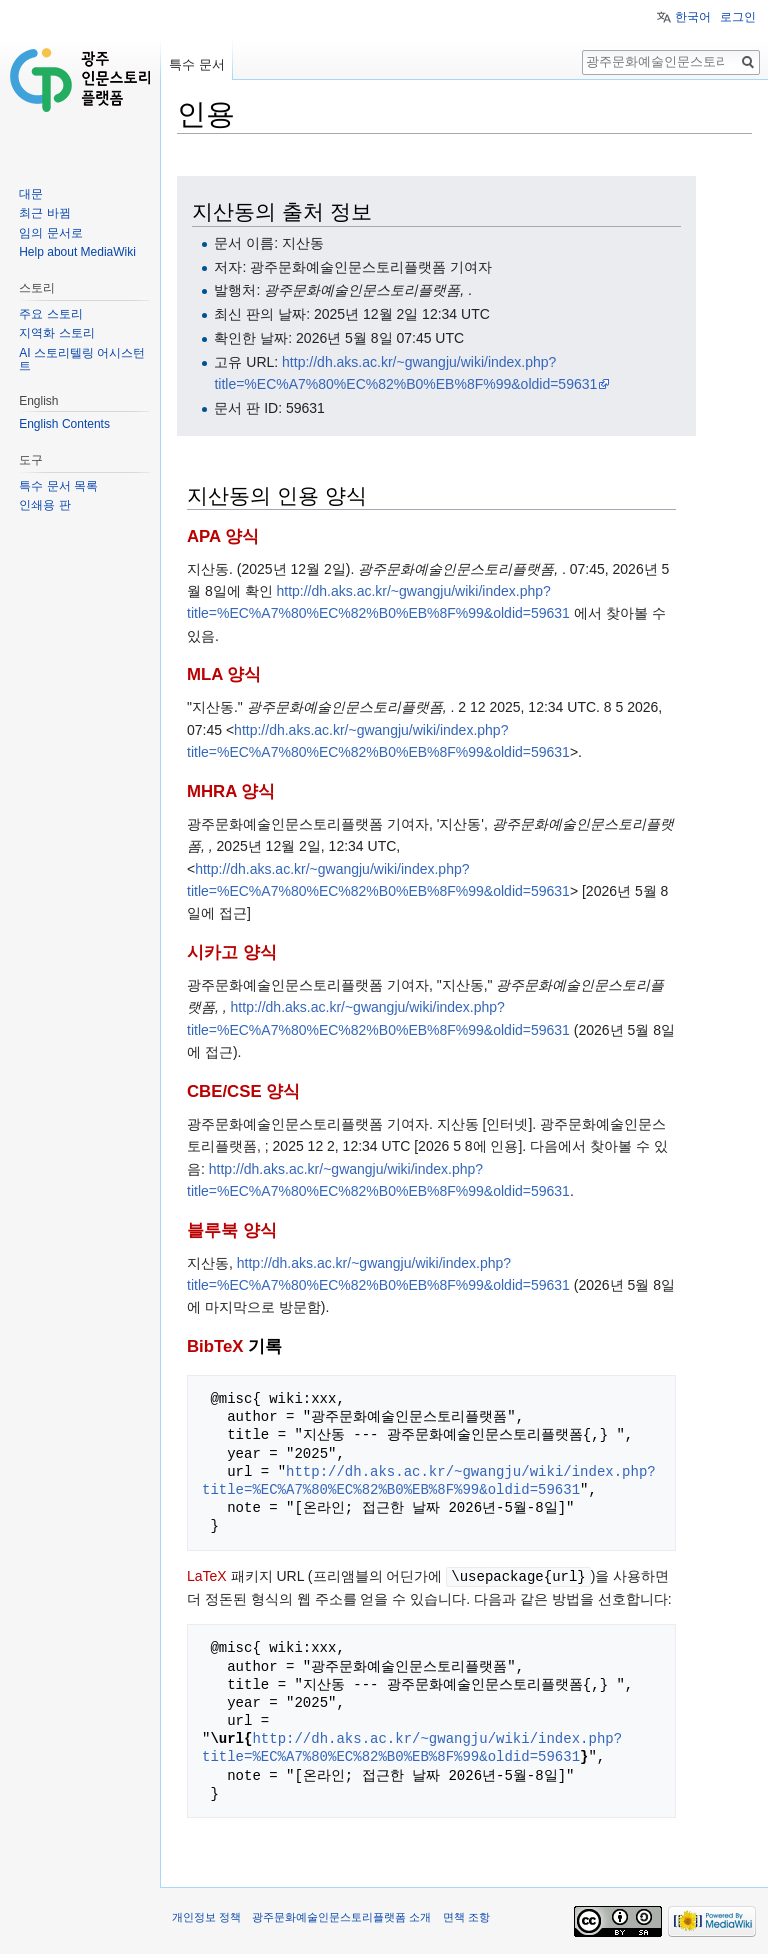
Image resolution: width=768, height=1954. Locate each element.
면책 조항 (466, 1916)
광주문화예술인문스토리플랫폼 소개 (341, 1916)
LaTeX (207, 1576)
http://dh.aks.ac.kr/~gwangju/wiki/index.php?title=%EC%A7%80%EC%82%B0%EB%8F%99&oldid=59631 (429, 1480)
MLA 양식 (224, 674)
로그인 (738, 17)
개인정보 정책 (206, 1916)
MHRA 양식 (231, 791)
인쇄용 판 (44, 505)
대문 (31, 194)
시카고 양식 (232, 952)
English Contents (64, 424)
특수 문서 (197, 64)
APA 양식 (223, 536)
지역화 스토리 (56, 333)
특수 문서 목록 (58, 486)
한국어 (693, 17)
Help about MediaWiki (77, 252)
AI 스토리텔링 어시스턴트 (82, 360)
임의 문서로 (50, 233)
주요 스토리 (50, 314)
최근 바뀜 (44, 213)
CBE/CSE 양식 (243, 1091)
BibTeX (215, 1346)
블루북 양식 (232, 1230)
